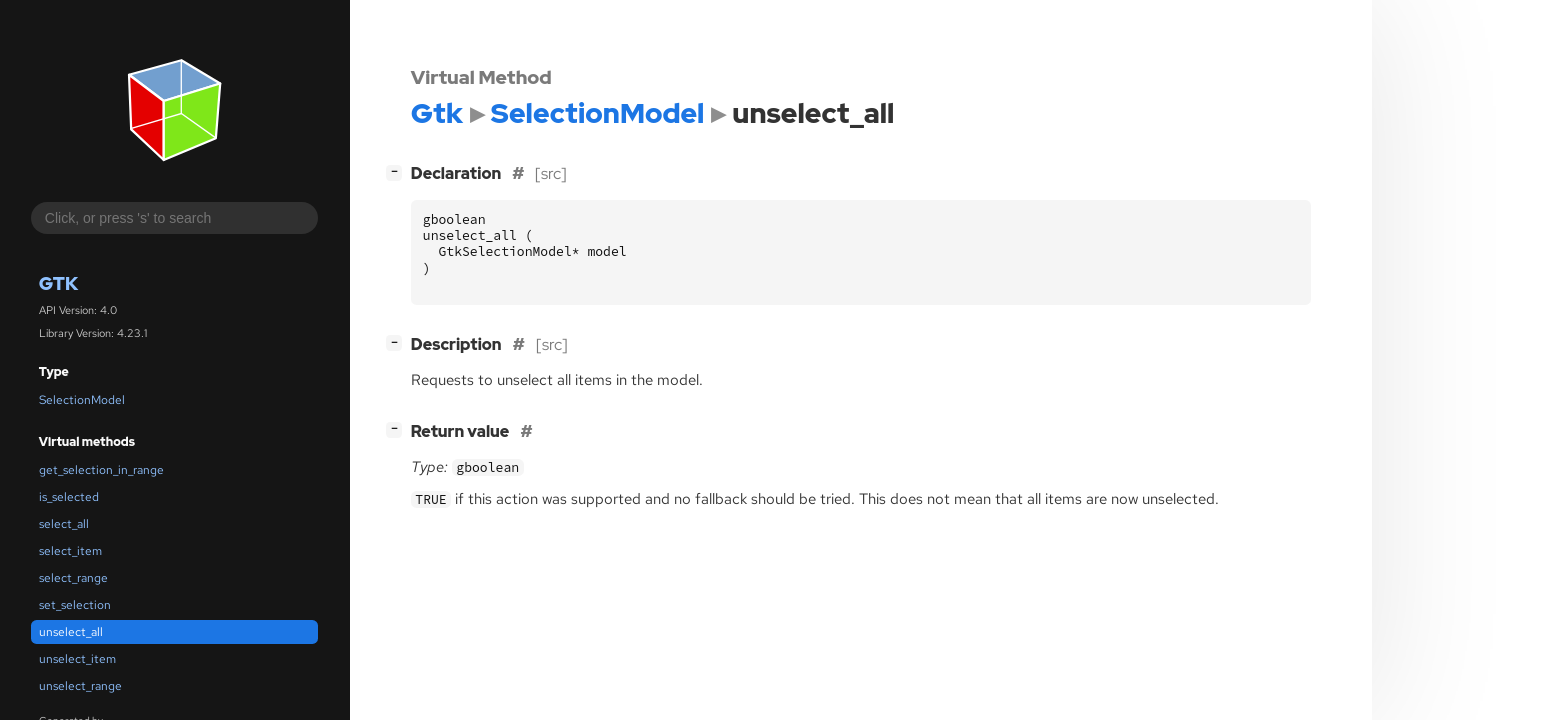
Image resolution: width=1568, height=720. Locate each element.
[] (398, 171)
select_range (73, 578)
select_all (64, 524)
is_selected (69, 497)
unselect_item (77, 659)
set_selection (75, 605)
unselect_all (71, 632)
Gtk (58, 283)
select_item (70, 551)
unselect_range (80, 686)
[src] (551, 173)
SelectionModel (82, 400)
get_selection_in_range (101, 470)
